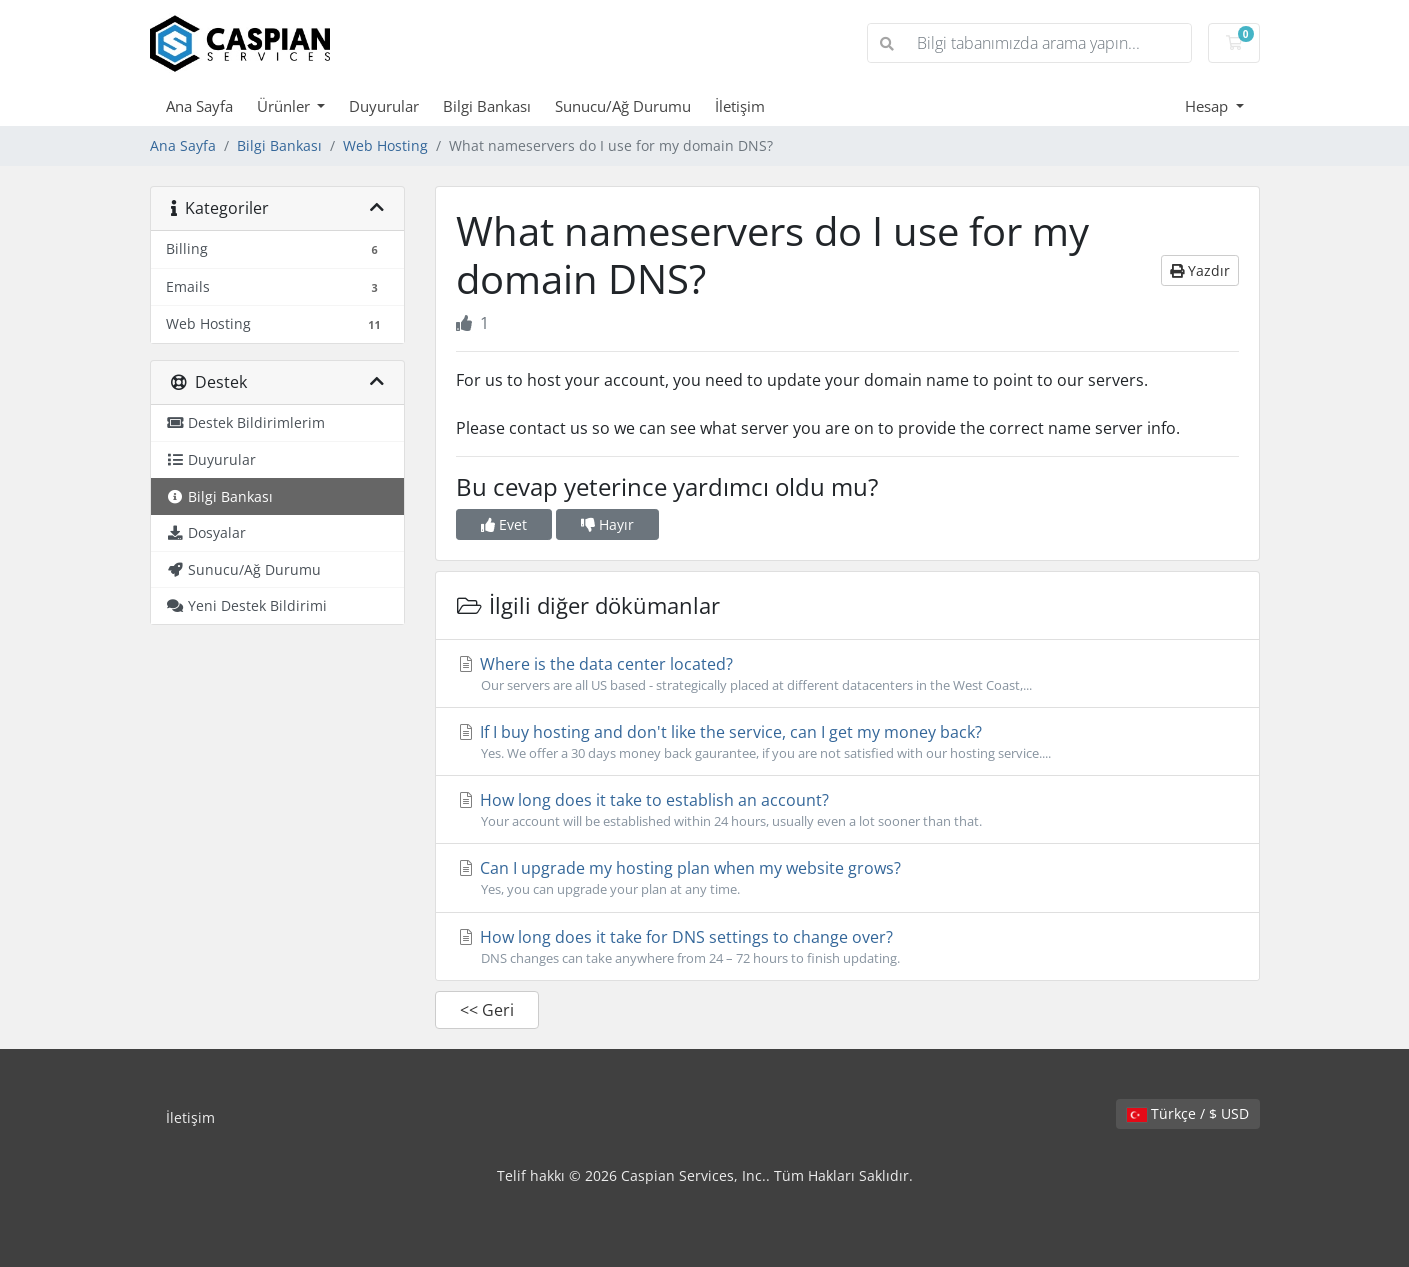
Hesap (1208, 106)
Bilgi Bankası (487, 106)
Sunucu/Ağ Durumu (623, 106)
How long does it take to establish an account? (847, 810)
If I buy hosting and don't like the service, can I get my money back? (847, 742)
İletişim (740, 106)
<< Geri (487, 1010)
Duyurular (384, 106)
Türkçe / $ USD (1188, 1113)
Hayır (607, 524)
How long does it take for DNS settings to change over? (847, 947)
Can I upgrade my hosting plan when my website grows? (847, 878)
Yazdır (1200, 270)
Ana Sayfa (199, 106)
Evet (504, 524)
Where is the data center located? (847, 674)
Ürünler (285, 106)
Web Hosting (385, 145)
